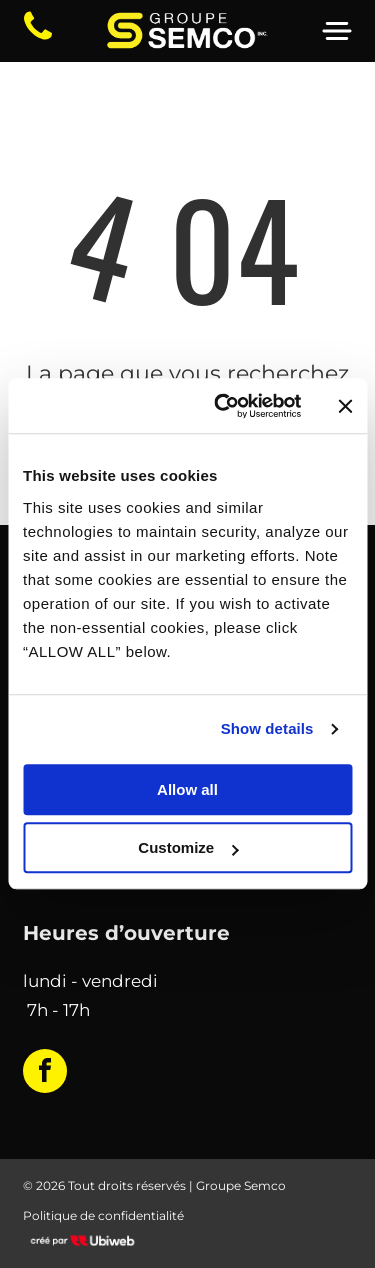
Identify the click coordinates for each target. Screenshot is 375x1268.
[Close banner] (345, 406)
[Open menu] (337, 31)
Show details (267, 729)
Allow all (187, 789)
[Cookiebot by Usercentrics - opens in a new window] (223, 406)
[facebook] (45, 1073)
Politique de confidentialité (103, 1215)
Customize (188, 848)
